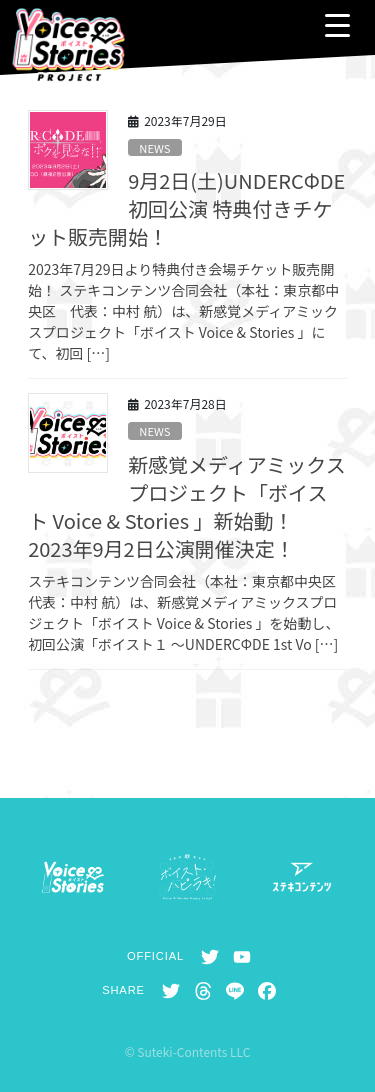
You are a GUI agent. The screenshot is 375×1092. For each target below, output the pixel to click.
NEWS (154, 148)
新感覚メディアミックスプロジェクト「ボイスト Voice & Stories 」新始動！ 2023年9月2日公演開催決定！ (187, 506)
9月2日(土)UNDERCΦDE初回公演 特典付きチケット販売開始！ (186, 208)
